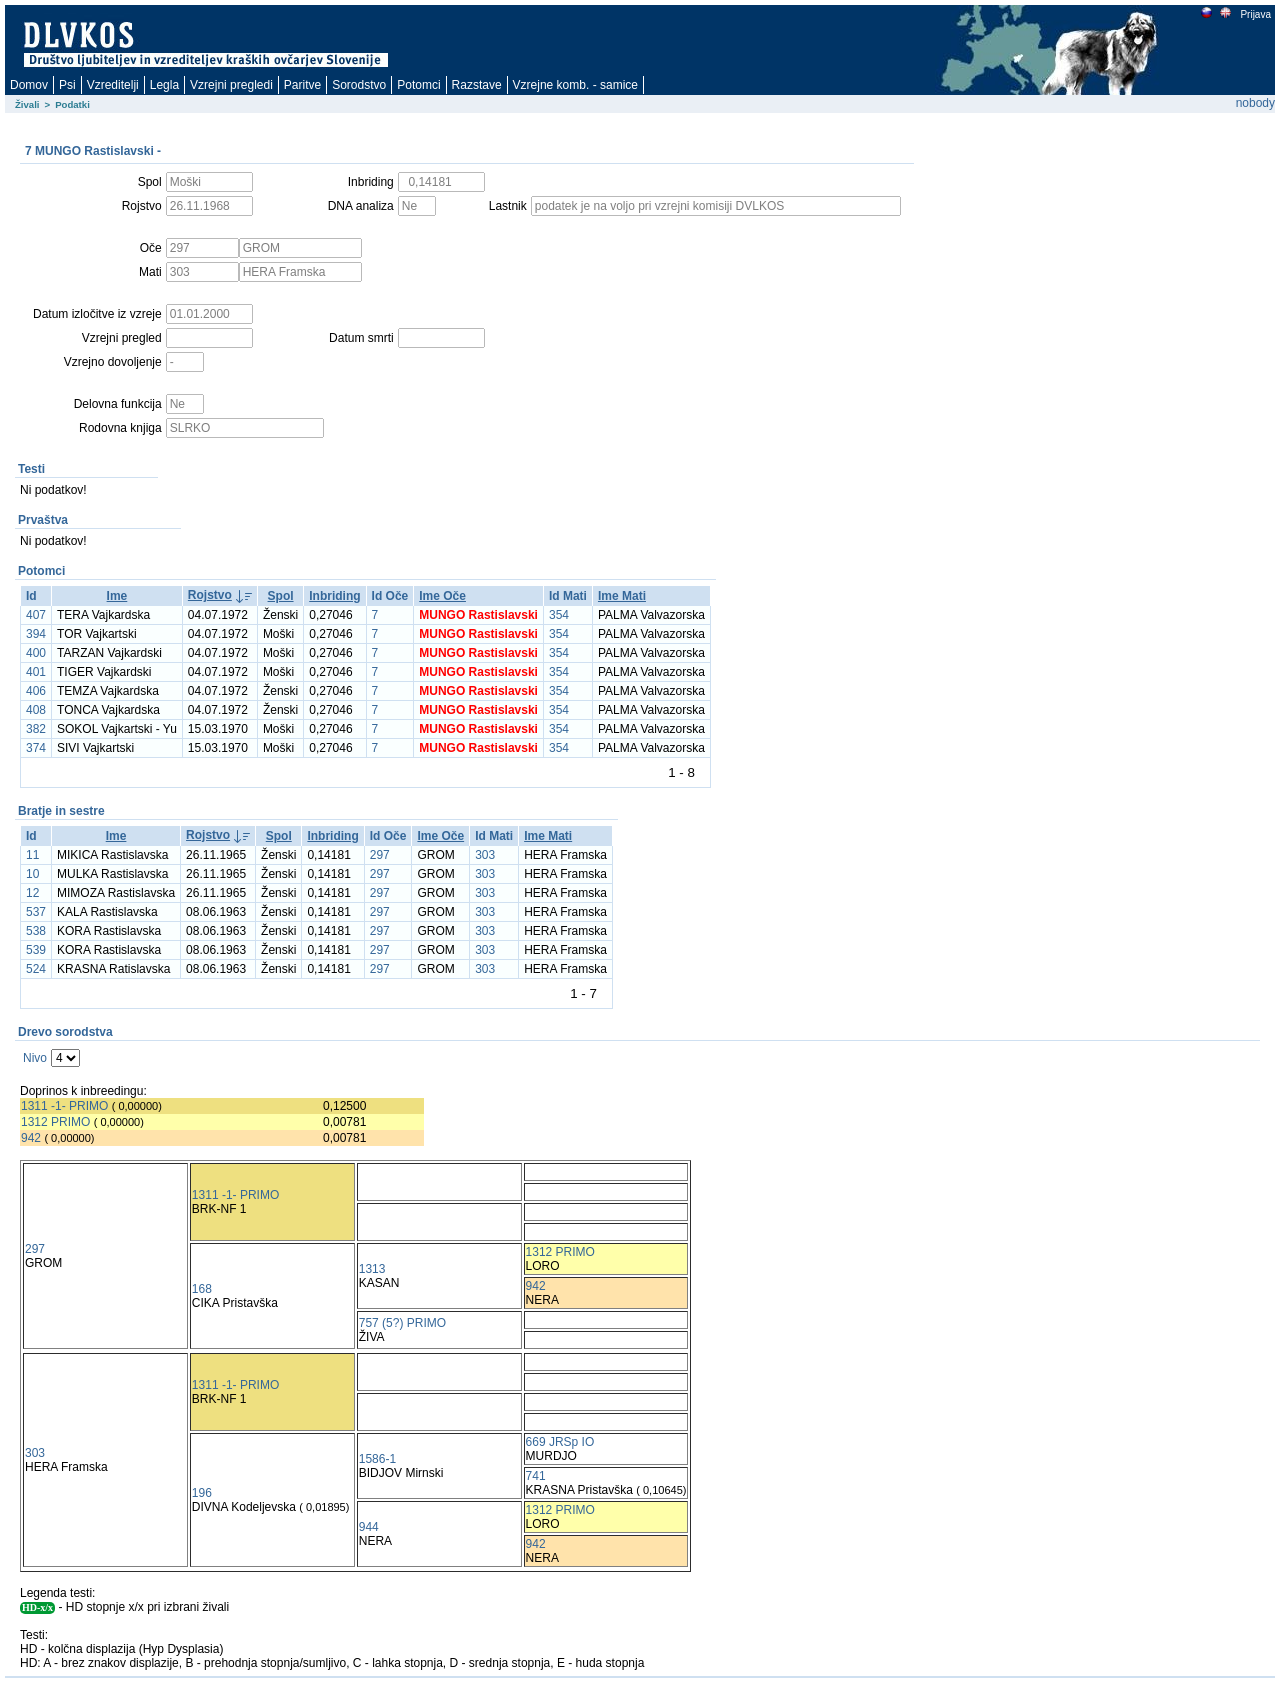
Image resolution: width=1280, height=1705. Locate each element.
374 (36, 748)
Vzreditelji (113, 85)
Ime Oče (442, 596)
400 (36, 653)
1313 (372, 1269)
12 (32, 893)
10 (32, 874)
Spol (281, 596)
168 (202, 1289)
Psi (67, 85)
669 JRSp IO (560, 1442)
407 (36, 615)
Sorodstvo (359, 85)
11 (32, 855)
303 (485, 855)
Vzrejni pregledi (231, 85)
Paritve (302, 85)
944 (369, 1527)
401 (36, 672)
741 (536, 1476)
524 (36, 969)
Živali (27, 104)
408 (36, 710)
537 (36, 912)
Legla (164, 85)
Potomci (418, 85)
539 (36, 950)
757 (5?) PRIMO (402, 1323)
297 (380, 855)
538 (36, 931)
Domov (29, 85)
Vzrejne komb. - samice (575, 85)
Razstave (477, 85)
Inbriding (334, 596)
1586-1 (377, 1459)
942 (31, 1138)
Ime (117, 596)
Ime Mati (622, 596)
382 (36, 729)
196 (202, 1493)
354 (559, 615)
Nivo (35, 1058)
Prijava (1255, 14)
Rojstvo (210, 595)
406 (36, 691)
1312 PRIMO (55, 1122)
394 (36, 634)
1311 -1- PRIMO (64, 1106)
